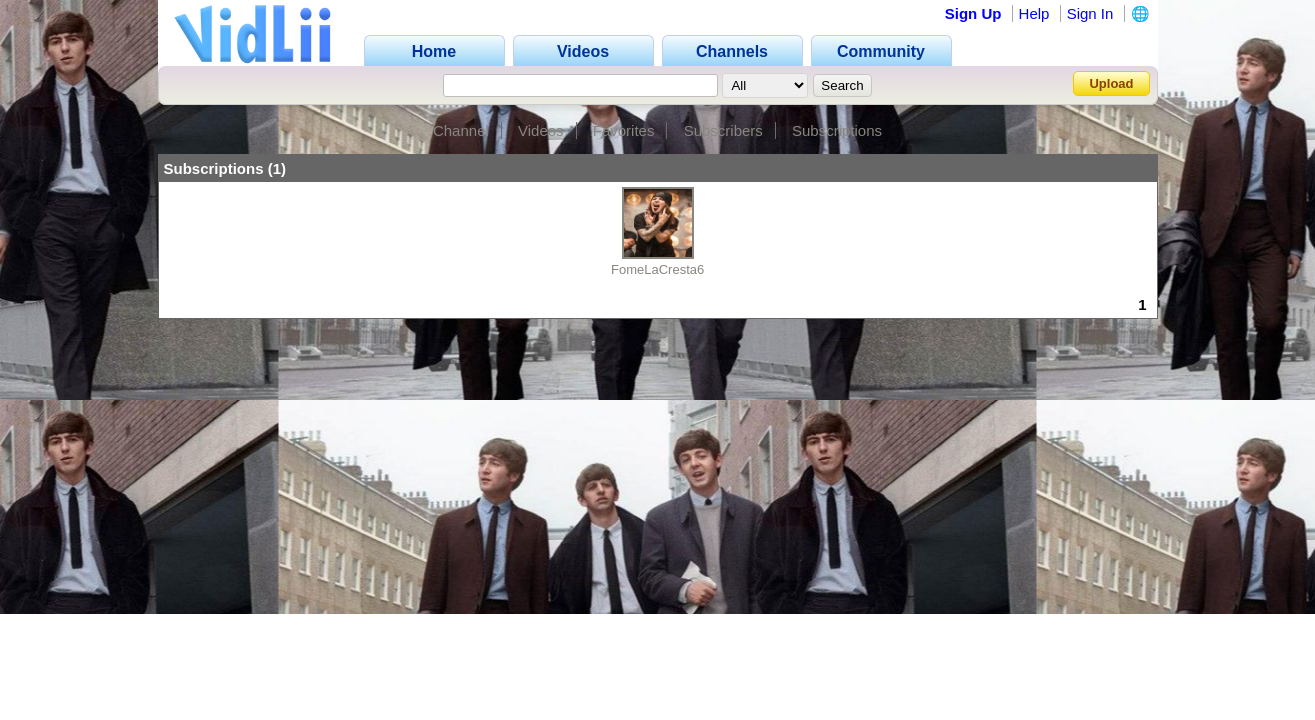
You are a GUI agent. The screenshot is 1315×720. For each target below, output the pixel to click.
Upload (1111, 83)
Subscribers (723, 130)
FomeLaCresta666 (665, 269)
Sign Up (973, 13)
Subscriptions (837, 130)
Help (1034, 13)
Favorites (624, 130)
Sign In (1090, 13)
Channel (461, 130)
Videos (541, 130)
